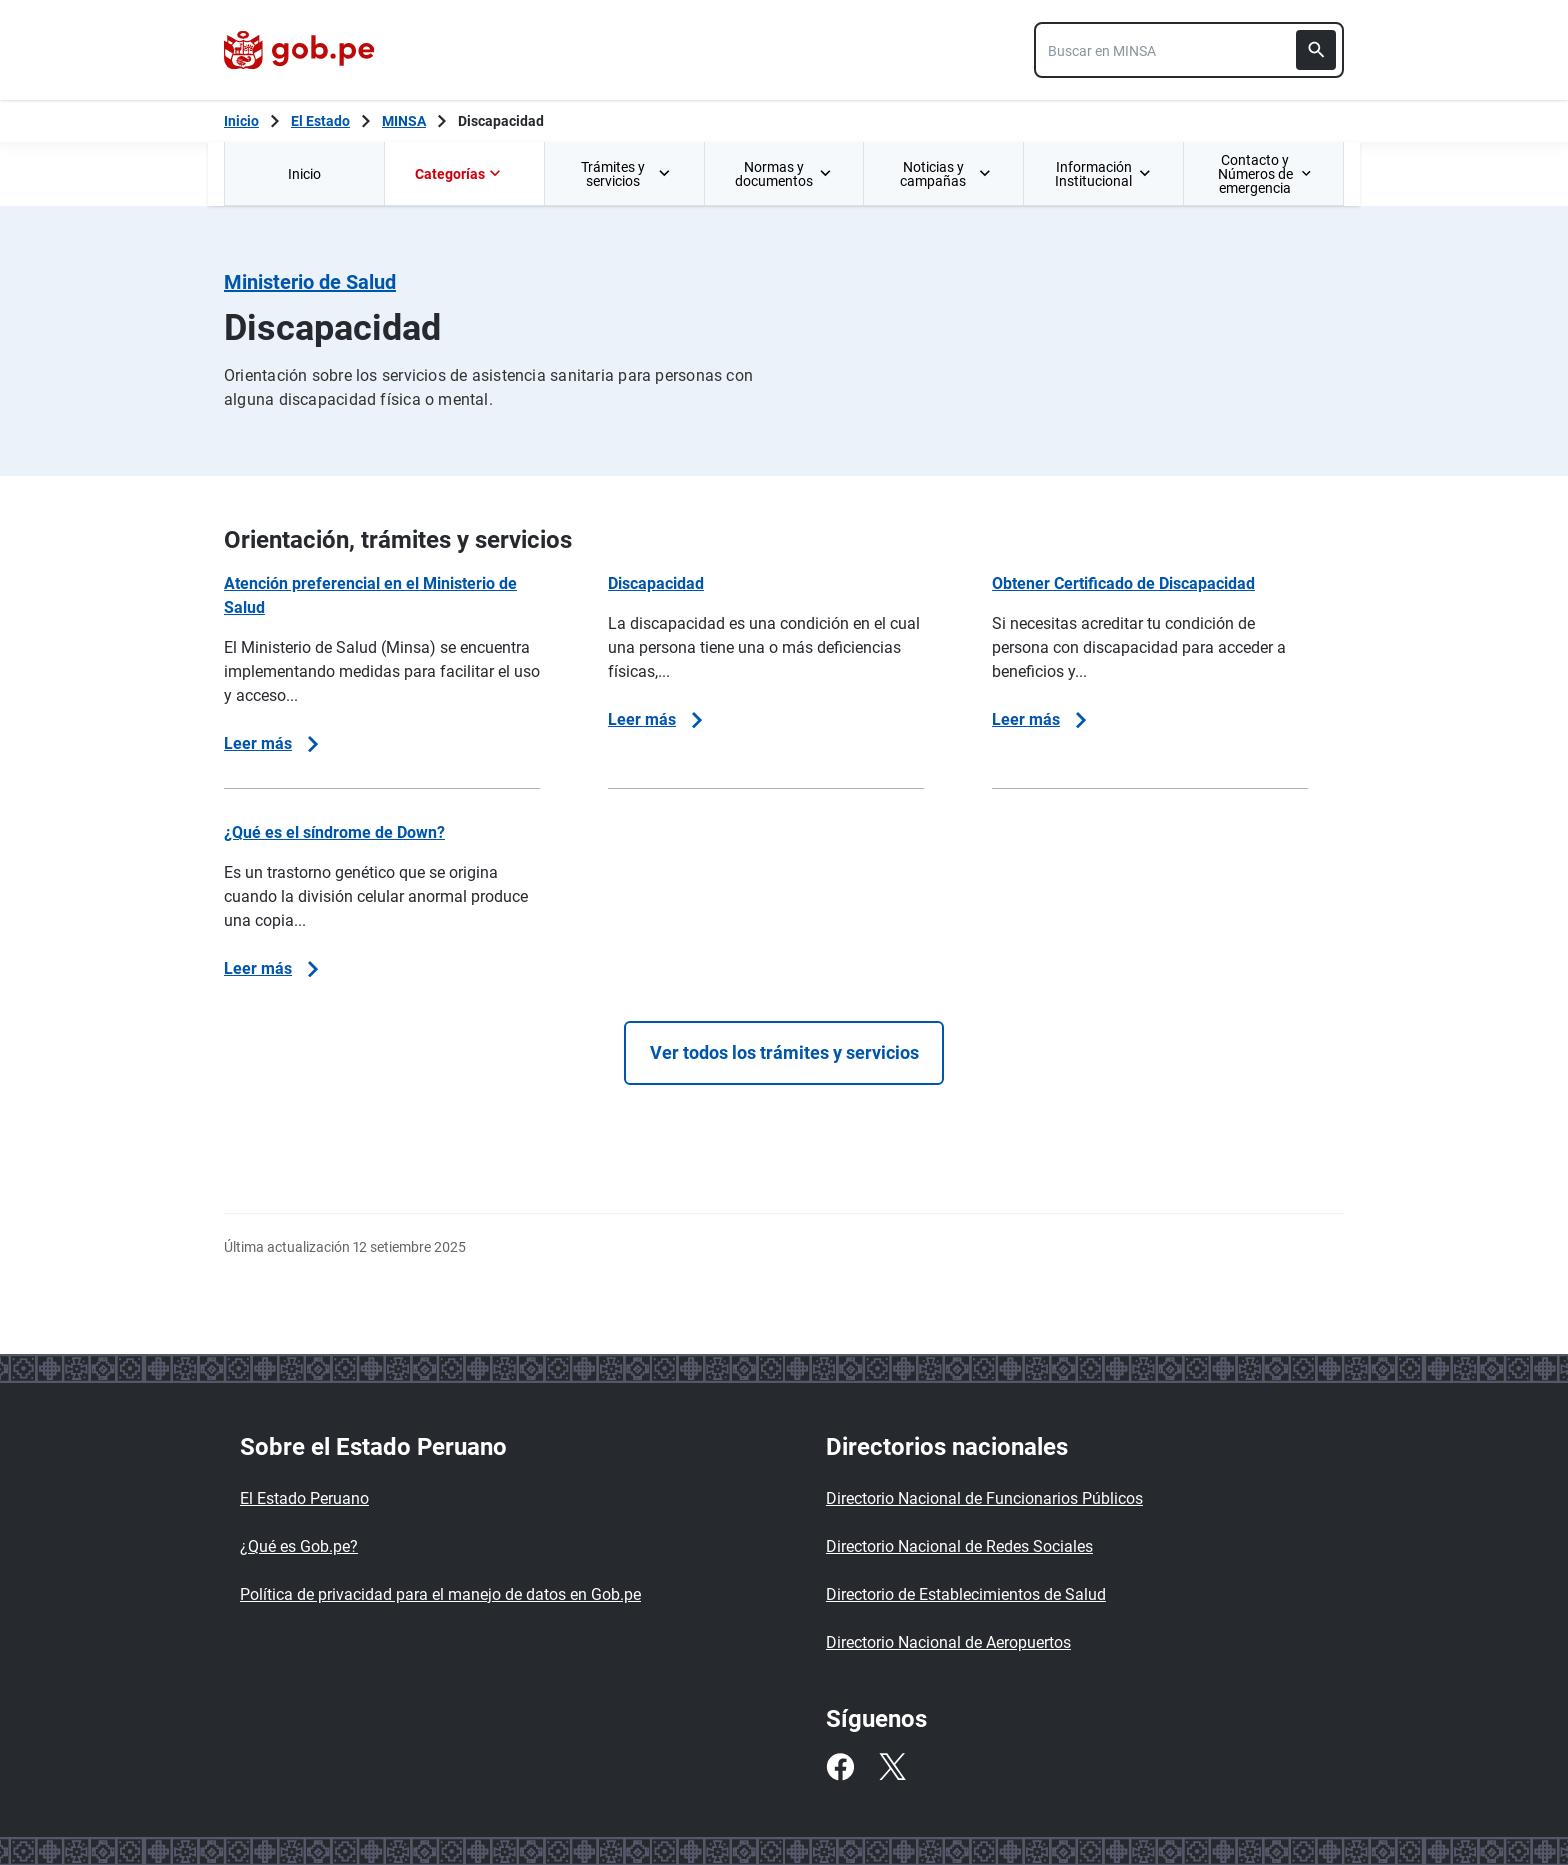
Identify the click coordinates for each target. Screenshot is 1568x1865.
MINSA (404, 121)
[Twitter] (892, 1767)
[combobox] (1189, 50)
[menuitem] (304, 173)
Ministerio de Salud (310, 282)
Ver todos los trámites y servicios (784, 1052)
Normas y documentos (783, 174)
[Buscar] (1316, 50)
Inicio (304, 174)
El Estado (320, 121)
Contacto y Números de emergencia (1264, 174)
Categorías (460, 174)
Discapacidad (501, 121)
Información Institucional (1103, 174)
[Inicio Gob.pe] (241, 121)
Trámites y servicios (626, 174)
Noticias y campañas (945, 174)
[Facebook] (840, 1767)
